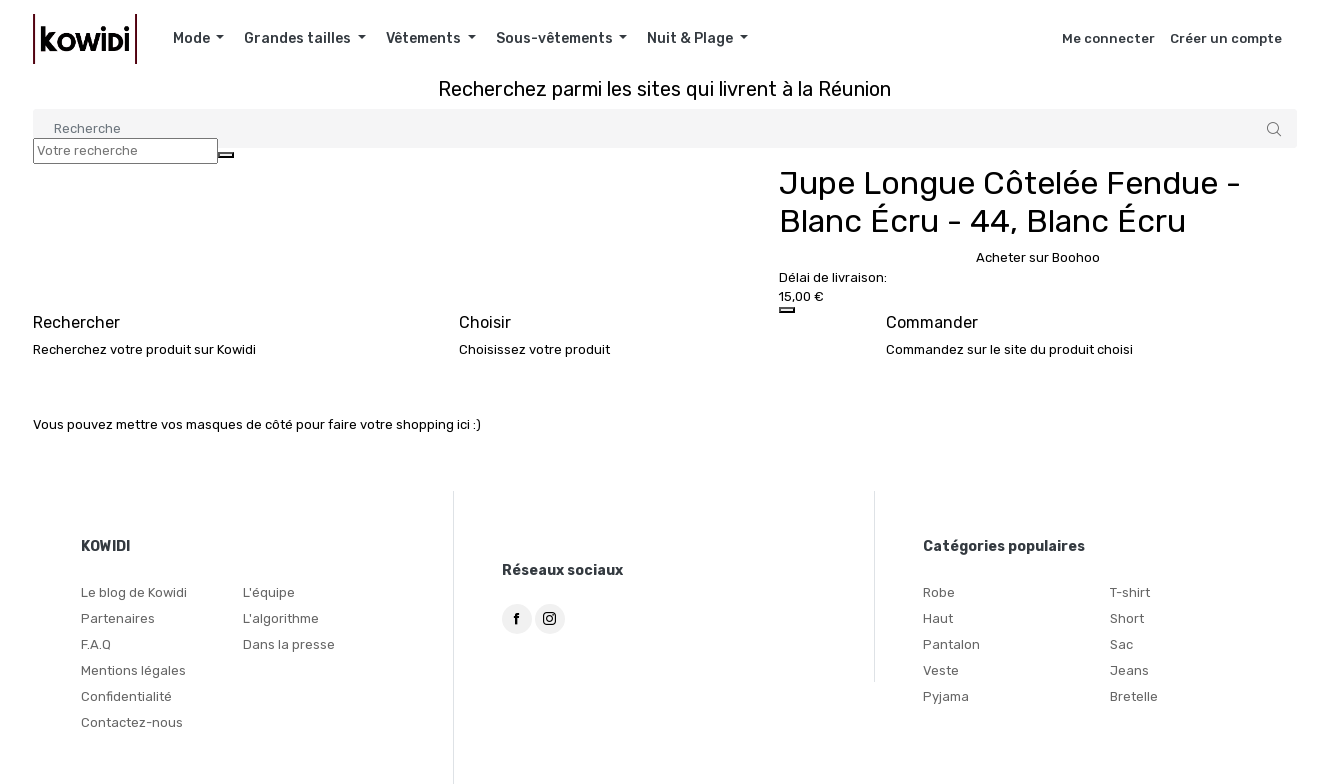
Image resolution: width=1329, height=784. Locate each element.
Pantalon (951, 644)
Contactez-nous (132, 722)
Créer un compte (1226, 38)
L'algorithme (281, 618)
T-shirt (1130, 592)
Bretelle (1134, 696)
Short (1127, 618)
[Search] (665, 128)
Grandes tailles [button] (299, 38)
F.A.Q (96, 644)
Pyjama (946, 696)
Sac (1121, 644)
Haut (938, 618)
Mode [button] (193, 38)
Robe (939, 592)
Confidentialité (126, 696)
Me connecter (1108, 38)
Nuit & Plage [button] (691, 38)
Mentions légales (133, 670)
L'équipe (269, 592)
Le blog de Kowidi (134, 592)
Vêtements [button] (425, 38)
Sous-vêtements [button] (556, 38)
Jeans (1129, 670)
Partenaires (118, 618)
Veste (941, 670)
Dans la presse (289, 644)
